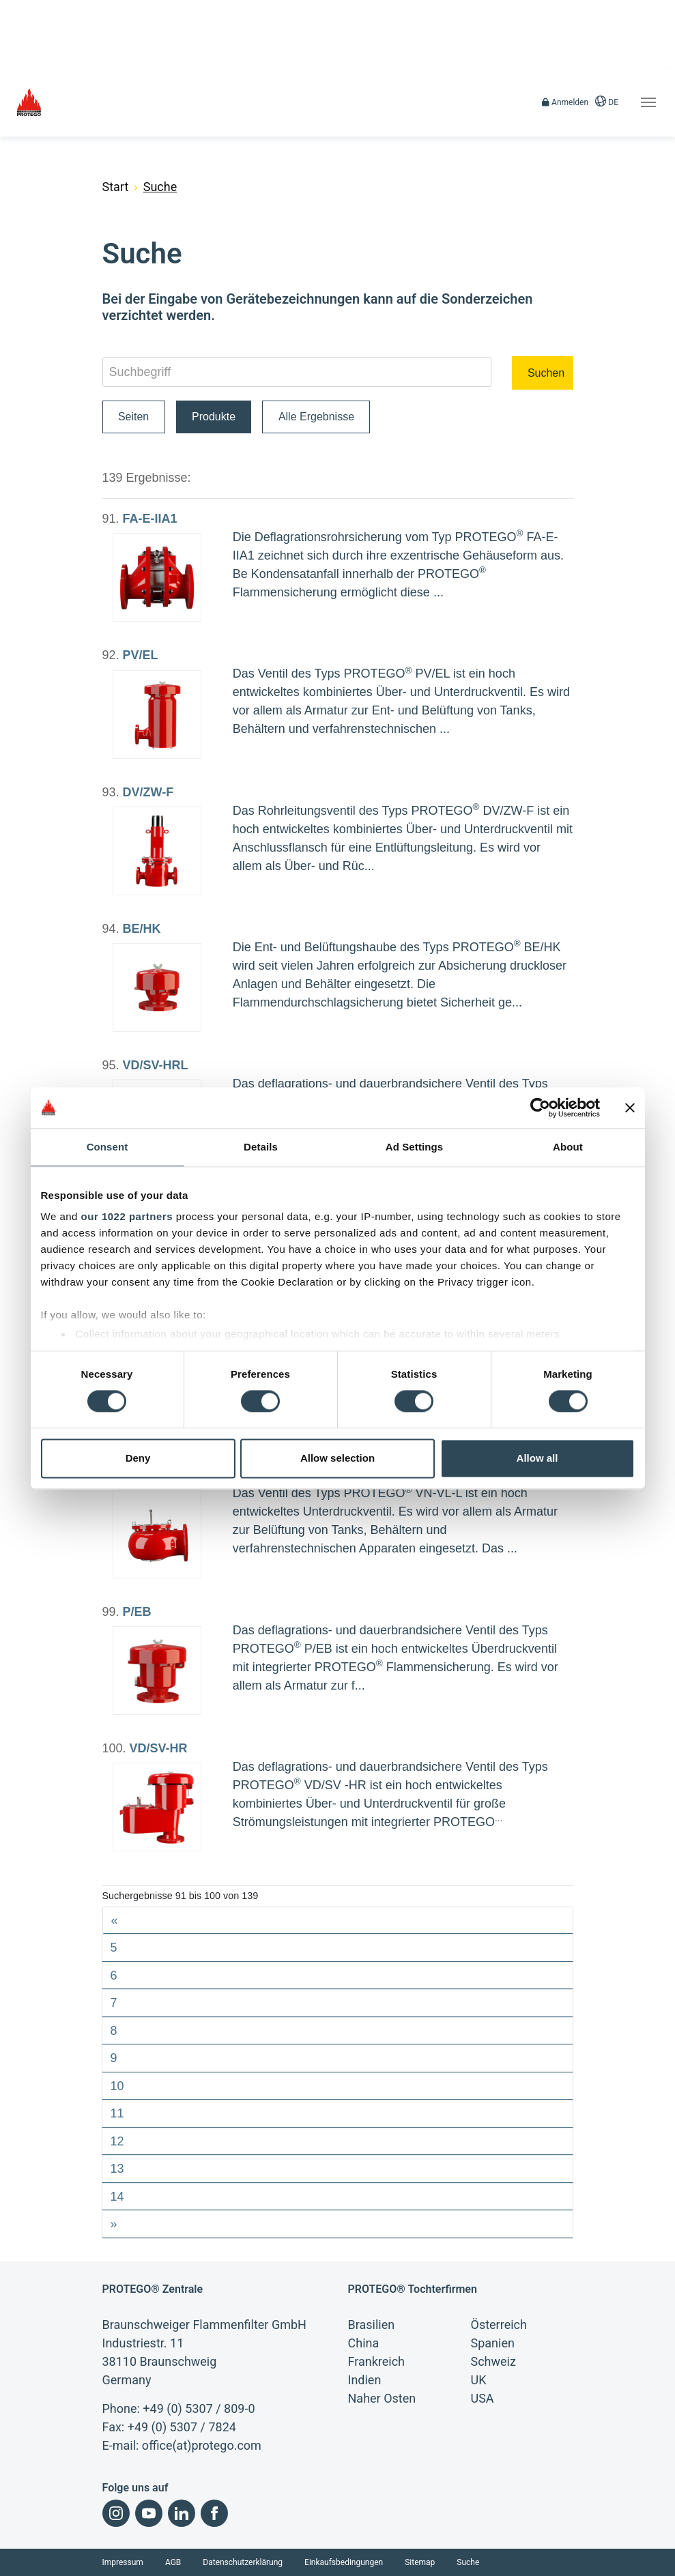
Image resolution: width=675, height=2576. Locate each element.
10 (117, 2086)
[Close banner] (630, 1107)
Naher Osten (382, 2398)
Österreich (499, 2324)
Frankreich (376, 2361)
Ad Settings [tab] (414, 1147)
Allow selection (337, 1458)
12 (117, 2141)
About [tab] (568, 1147)
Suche (468, 2562)
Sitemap (420, 2562)
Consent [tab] (107, 1147)
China (363, 2343)
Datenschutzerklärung (243, 2562)
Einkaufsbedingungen (343, 2562)
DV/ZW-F (148, 792)
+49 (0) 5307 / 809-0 (199, 2408)
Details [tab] (261, 1147)
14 (117, 2196)
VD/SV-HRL (155, 1065)
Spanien (493, 2343)
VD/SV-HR (159, 1748)
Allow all (537, 1458)
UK (479, 2380)
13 (117, 2168)
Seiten (133, 416)
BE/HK (142, 929)
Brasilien (371, 2324)
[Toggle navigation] (648, 102)
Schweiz (493, 2361)
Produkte (213, 416)
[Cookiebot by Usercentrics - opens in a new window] (540, 1107)
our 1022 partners (127, 1216)
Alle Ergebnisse (316, 416)
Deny (138, 1458)
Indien (365, 2380)
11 (117, 2113)
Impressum (122, 2562)
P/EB (137, 1612)
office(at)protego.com (201, 2445)
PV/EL (140, 655)
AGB (173, 2562)
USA (482, 2398)
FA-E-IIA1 (150, 518)
